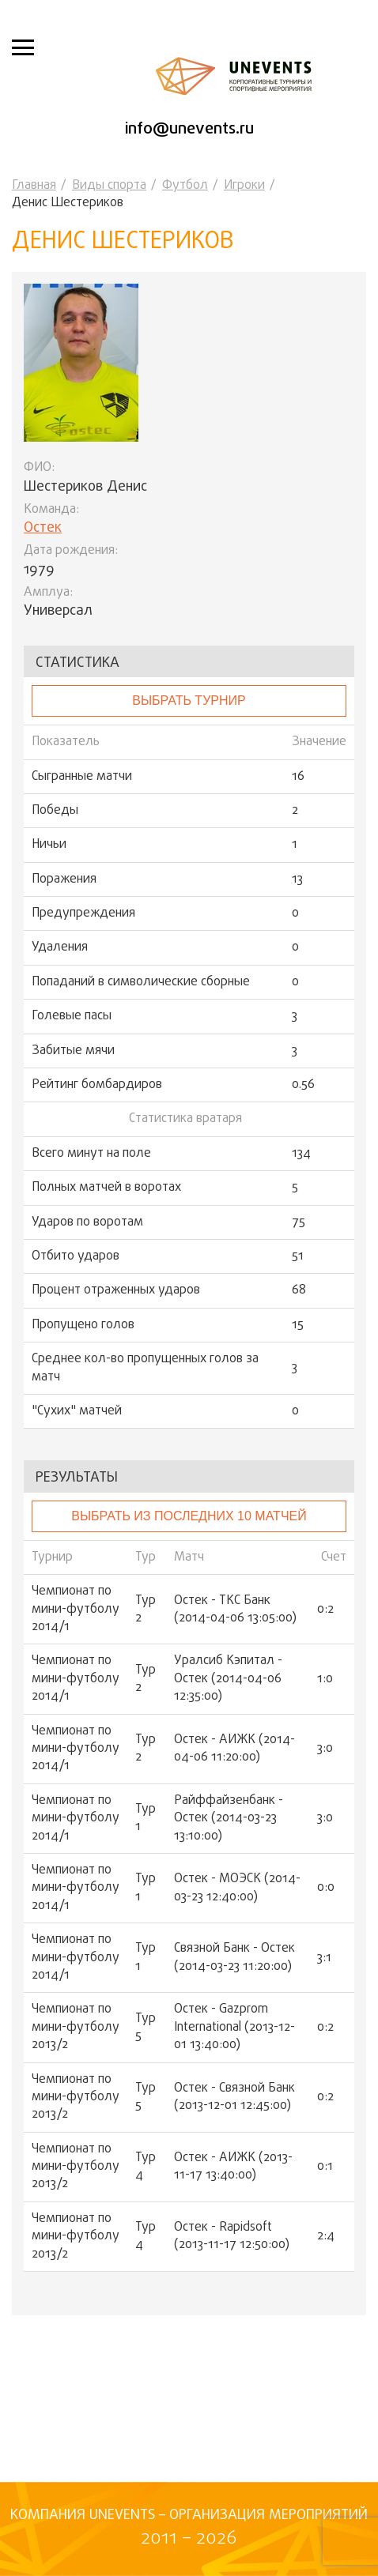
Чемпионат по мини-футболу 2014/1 (75, 1609)
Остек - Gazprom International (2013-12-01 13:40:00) (234, 2027)
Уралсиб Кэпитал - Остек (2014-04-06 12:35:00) (228, 1678)
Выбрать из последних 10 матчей (188, 1516)
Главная (34, 185)
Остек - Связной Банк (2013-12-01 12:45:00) (234, 2097)
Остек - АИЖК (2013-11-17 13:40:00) (233, 2167)
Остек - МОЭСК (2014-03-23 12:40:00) (237, 1888)
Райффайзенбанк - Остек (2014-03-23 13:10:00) (228, 1818)
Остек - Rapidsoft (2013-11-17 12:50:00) (231, 2236)
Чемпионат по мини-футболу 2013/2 (75, 2027)
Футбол (185, 185)
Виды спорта (109, 185)
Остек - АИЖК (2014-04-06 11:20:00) (234, 1749)
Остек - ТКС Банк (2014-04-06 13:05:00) (235, 1610)
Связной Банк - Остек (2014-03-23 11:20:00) (234, 1957)
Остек (43, 528)
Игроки (244, 185)
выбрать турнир (188, 700)
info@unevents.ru (189, 129)
